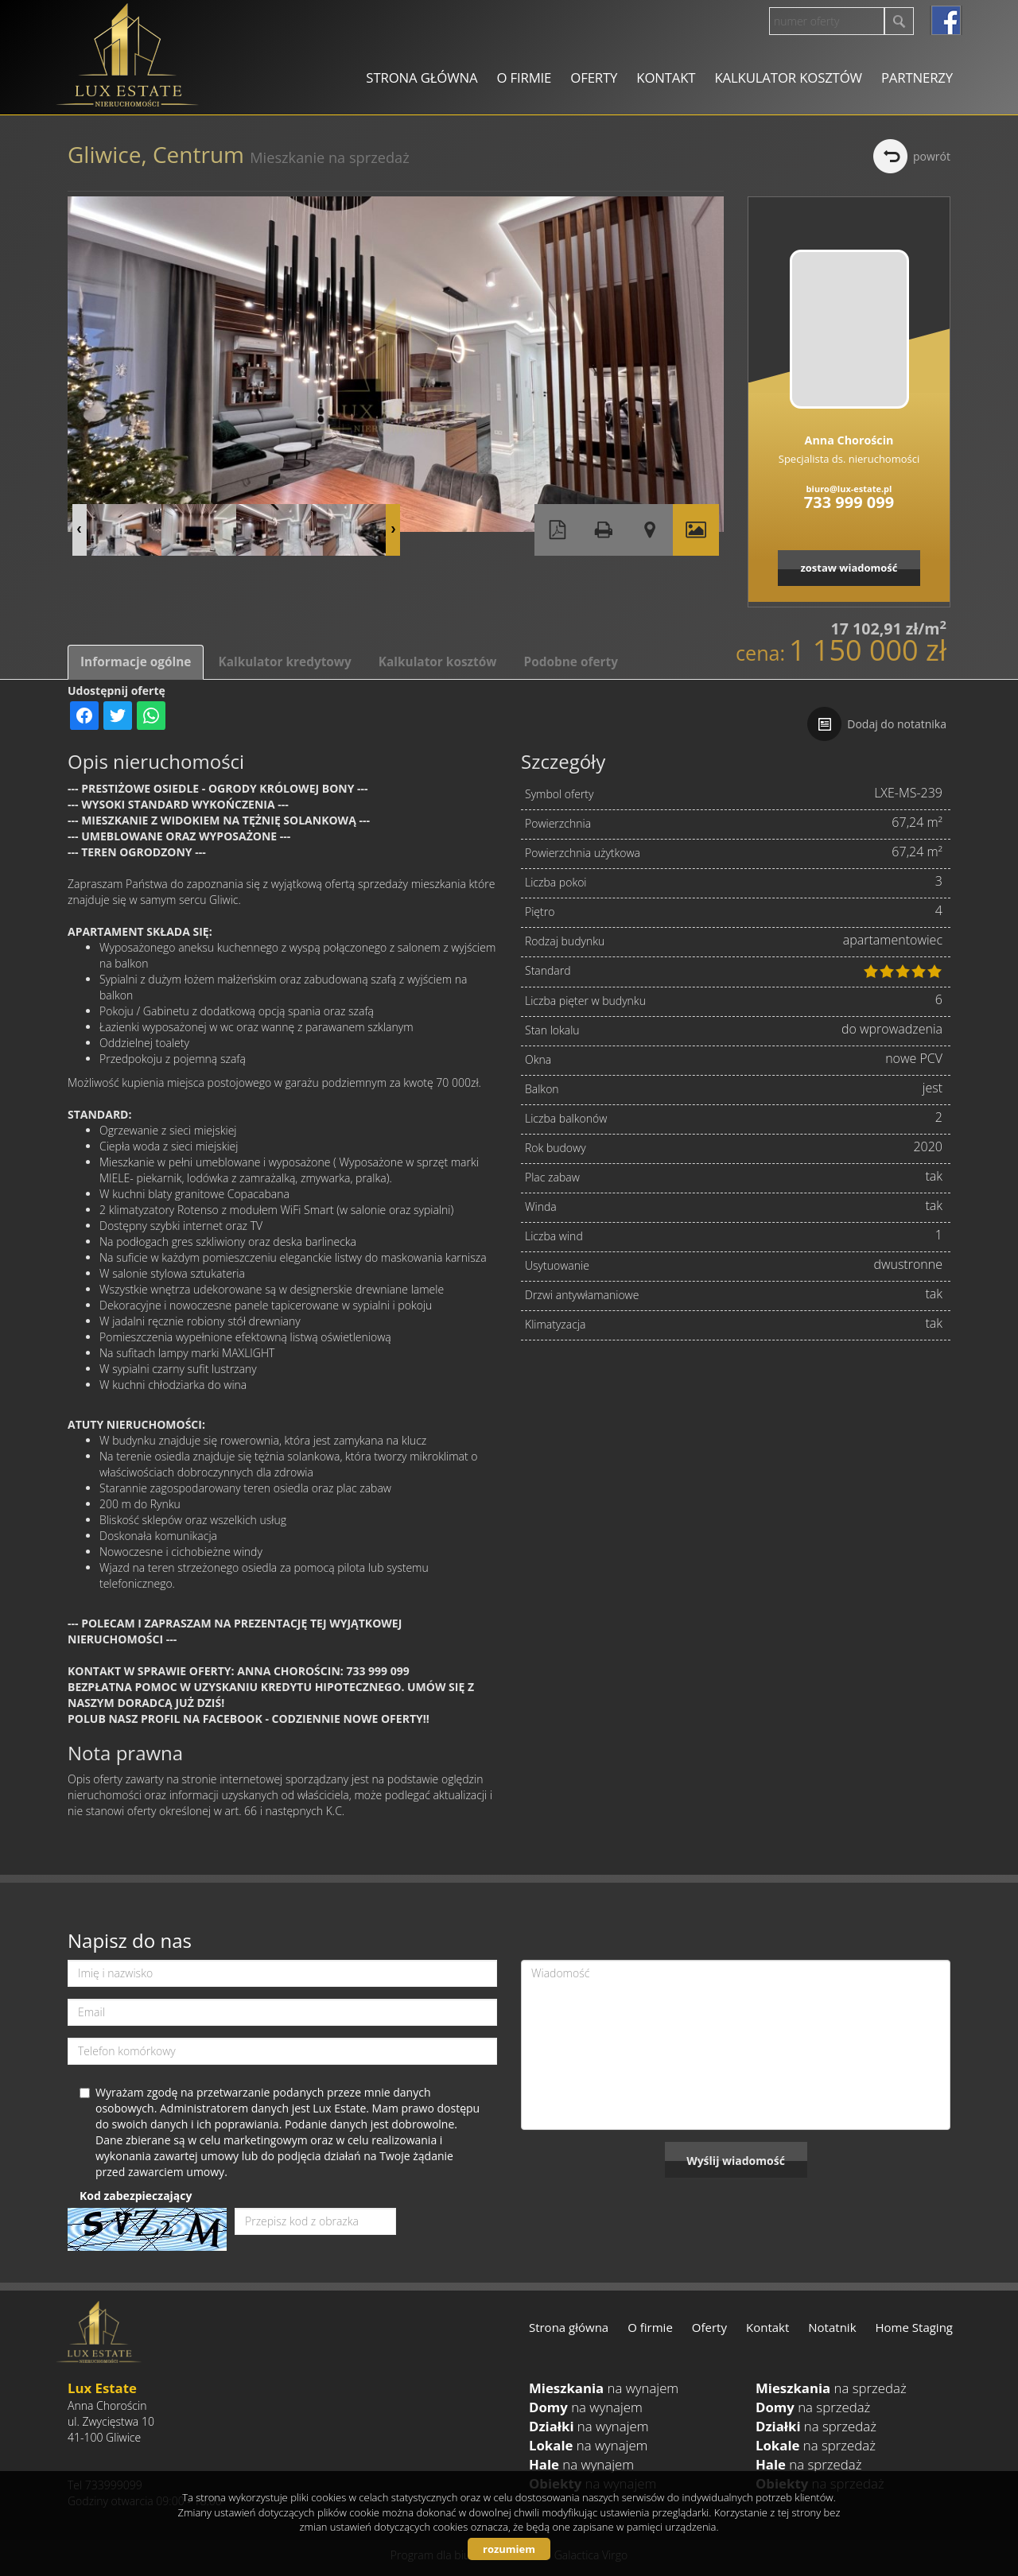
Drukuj (604, 530)
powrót (931, 156)
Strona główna (421, 77)
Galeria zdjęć (696, 530)
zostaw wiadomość (848, 568)
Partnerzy (917, 77)
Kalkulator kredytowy (284, 662)
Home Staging (914, 2327)
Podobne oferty (570, 662)
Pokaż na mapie (650, 530)
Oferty (593, 77)
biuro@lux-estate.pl (849, 489)
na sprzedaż (831, 2388)
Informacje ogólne (135, 662)
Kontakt (665, 77)
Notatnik (832, 2327)
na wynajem (603, 2388)
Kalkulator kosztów (787, 77)
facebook (946, 20)
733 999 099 (849, 502)
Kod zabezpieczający (136, 2195)
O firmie (523, 77)
